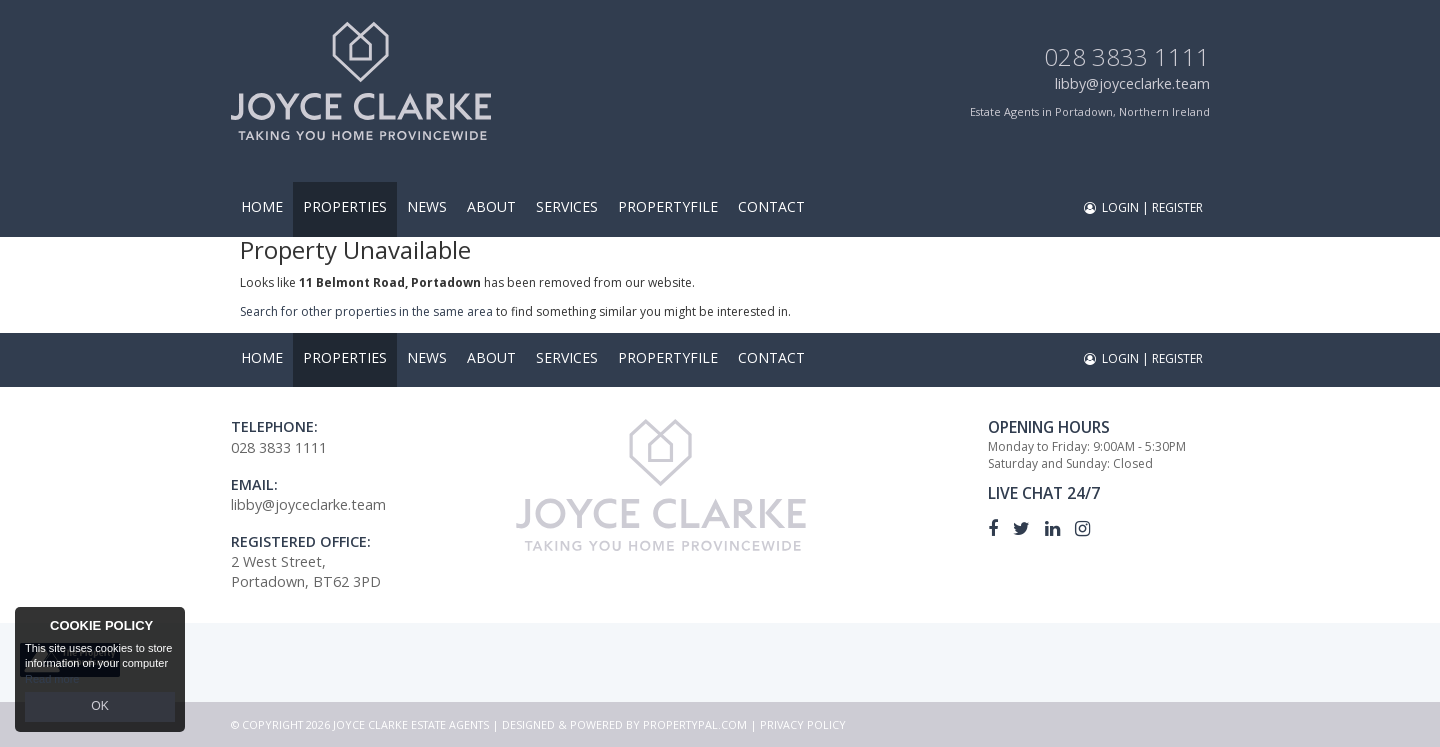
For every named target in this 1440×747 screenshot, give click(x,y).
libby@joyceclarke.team (1132, 83)
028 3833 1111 (1127, 56)
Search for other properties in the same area (366, 311)
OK (100, 708)
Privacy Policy (803, 724)
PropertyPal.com (695, 724)
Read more (52, 681)
